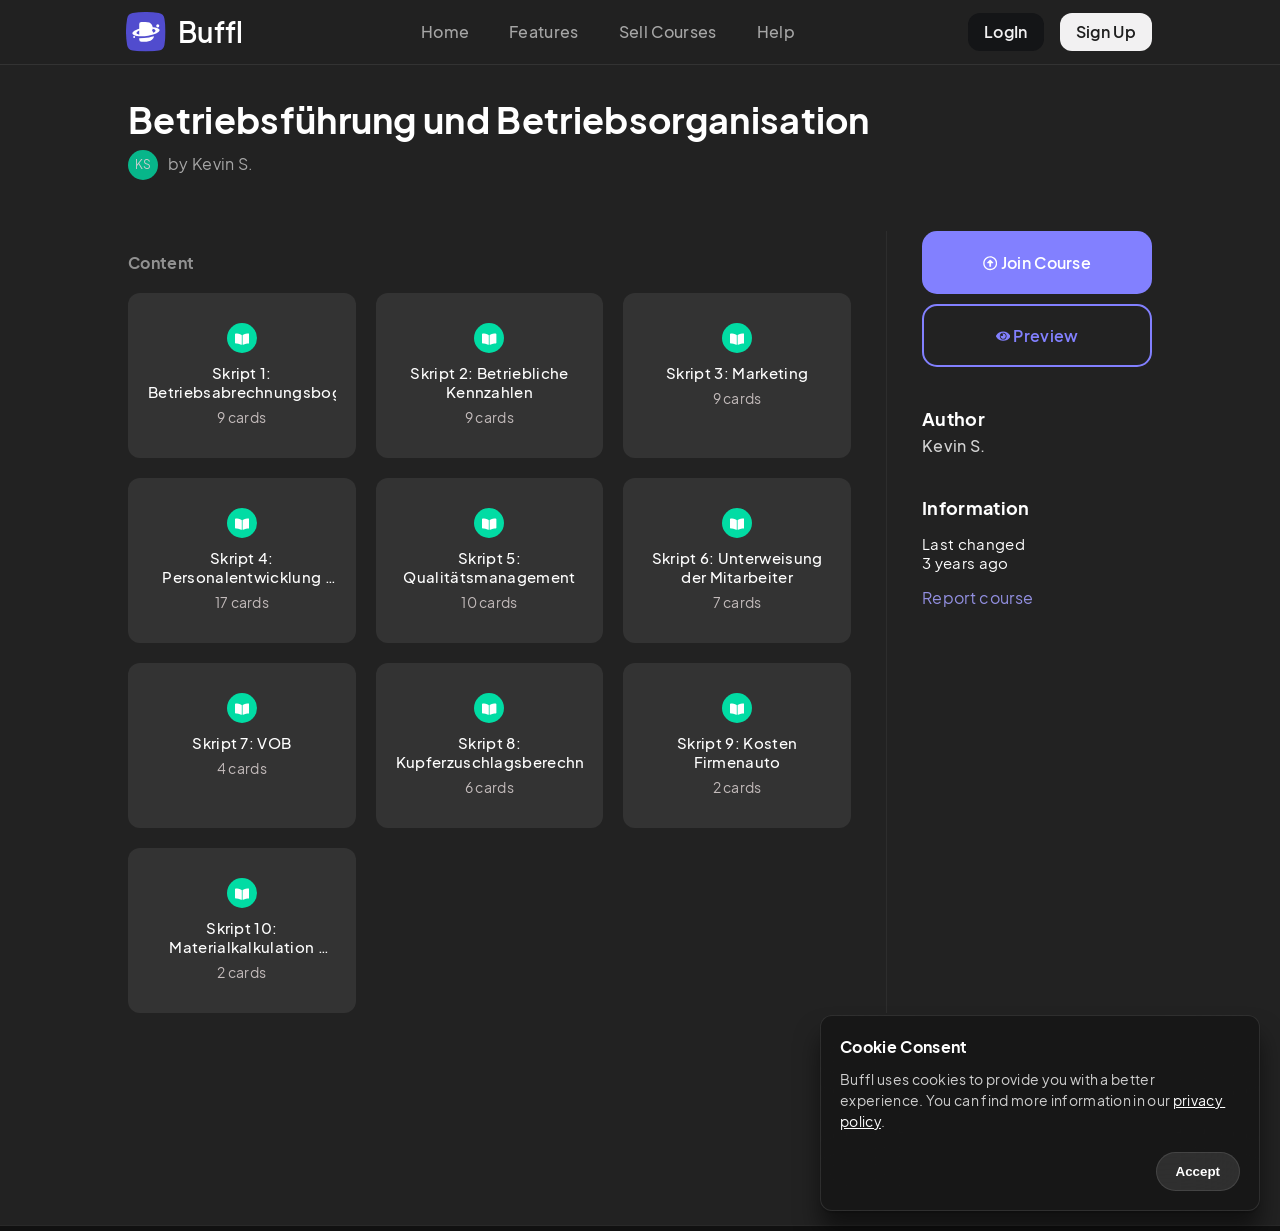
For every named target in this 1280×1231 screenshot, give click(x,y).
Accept (1198, 1171)
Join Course (1037, 262)
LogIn (1006, 31)
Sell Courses (668, 31)
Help (776, 31)
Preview (1037, 335)
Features (544, 31)
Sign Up (1106, 31)
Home (445, 31)
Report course (977, 597)
